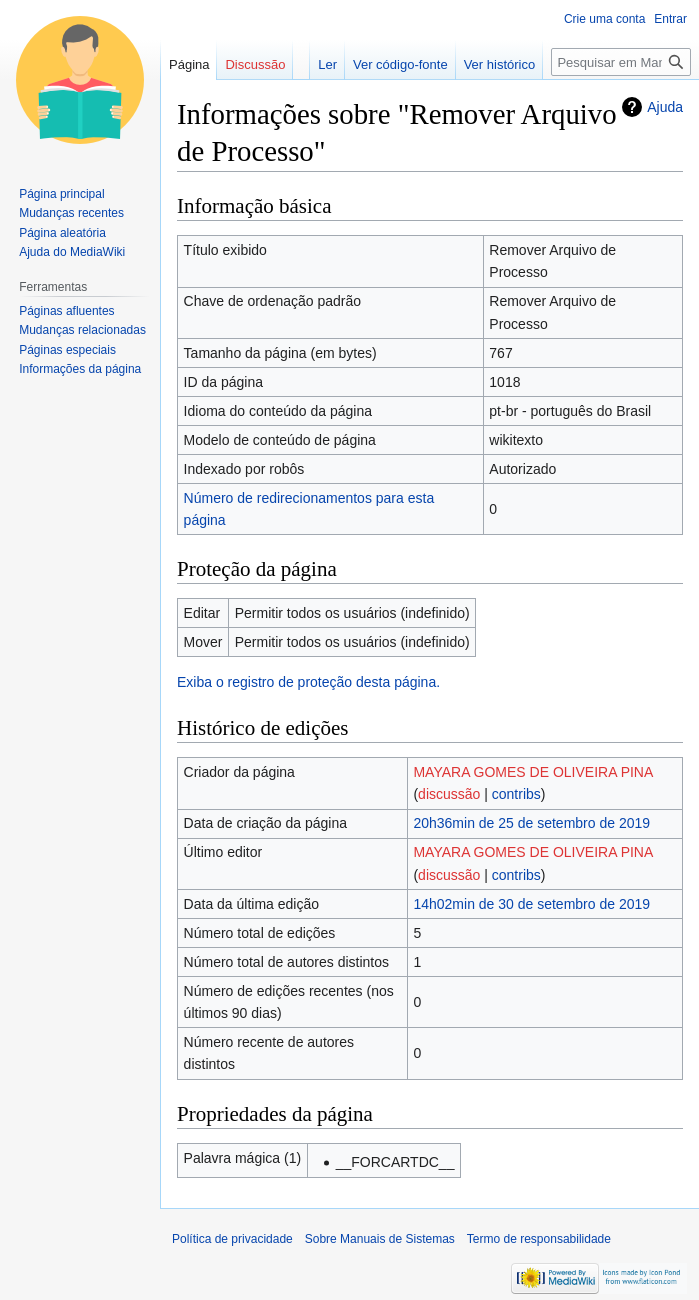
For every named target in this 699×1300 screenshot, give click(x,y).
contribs (516, 794)
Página (189, 64)
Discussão (255, 64)
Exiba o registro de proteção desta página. (308, 682)
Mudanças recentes (71, 213)
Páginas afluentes (66, 311)
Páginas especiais (67, 350)
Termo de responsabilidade (539, 1239)
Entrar (670, 19)
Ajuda (665, 107)
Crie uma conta (604, 19)
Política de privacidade (232, 1239)
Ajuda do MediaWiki (72, 252)
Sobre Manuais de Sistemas (380, 1239)
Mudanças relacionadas (82, 330)
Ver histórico (500, 64)
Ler (327, 64)
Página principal (61, 194)
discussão (449, 794)
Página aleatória (62, 233)
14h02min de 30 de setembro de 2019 (531, 904)
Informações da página (80, 369)
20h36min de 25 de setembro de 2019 (531, 823)
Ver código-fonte (400, 64)
